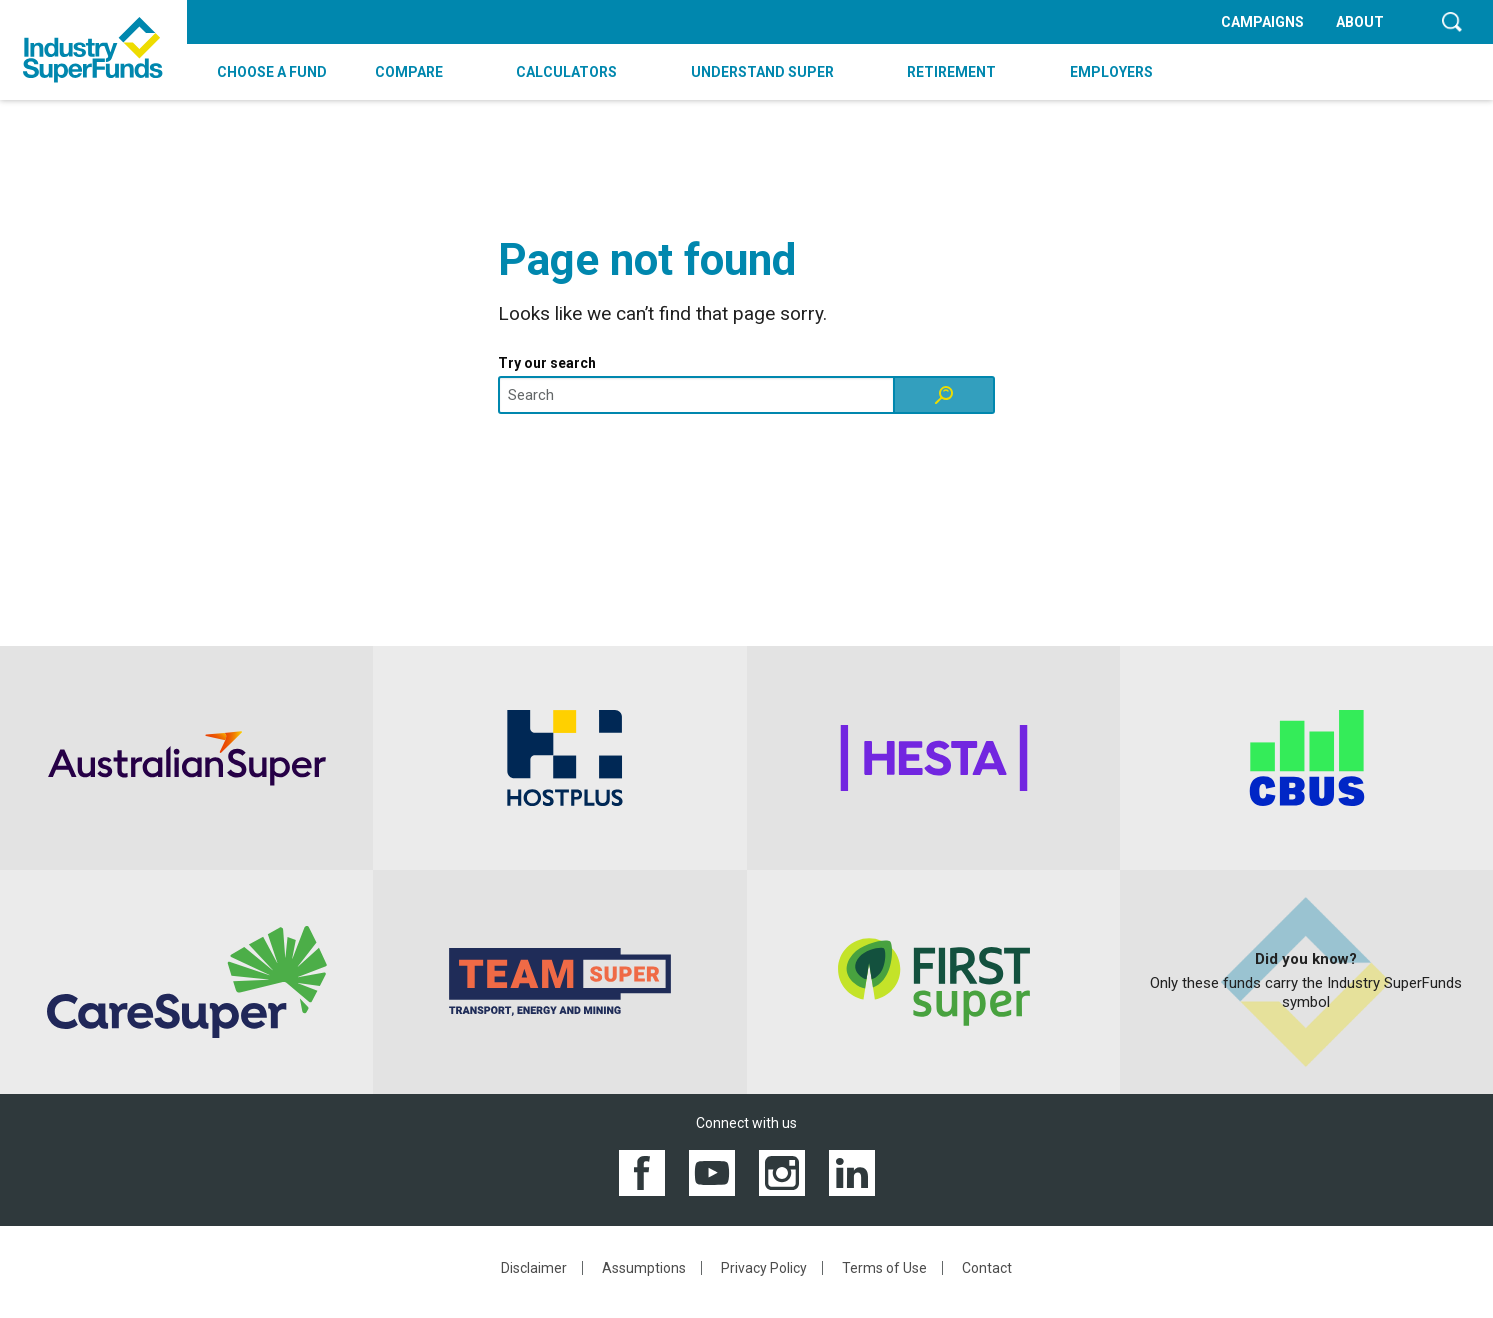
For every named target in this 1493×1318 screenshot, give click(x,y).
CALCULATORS (566, 72)
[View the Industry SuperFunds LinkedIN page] (852, 1171)
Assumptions (644, 1268)
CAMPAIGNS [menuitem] (1262, 22)
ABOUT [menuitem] (1360, 22)
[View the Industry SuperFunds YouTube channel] (712, 1171)
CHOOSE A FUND (272, 72)
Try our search (547, 363)
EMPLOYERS (1111, 72)
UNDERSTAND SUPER (762, 72)
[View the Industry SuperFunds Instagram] (782, 1171)
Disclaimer (534, 1268)
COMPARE (409, 72)
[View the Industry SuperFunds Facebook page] (642, 1171)
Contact (987, 1268)
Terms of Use (884, 1268)
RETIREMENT (951, 72)
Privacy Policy (764, 1268)
